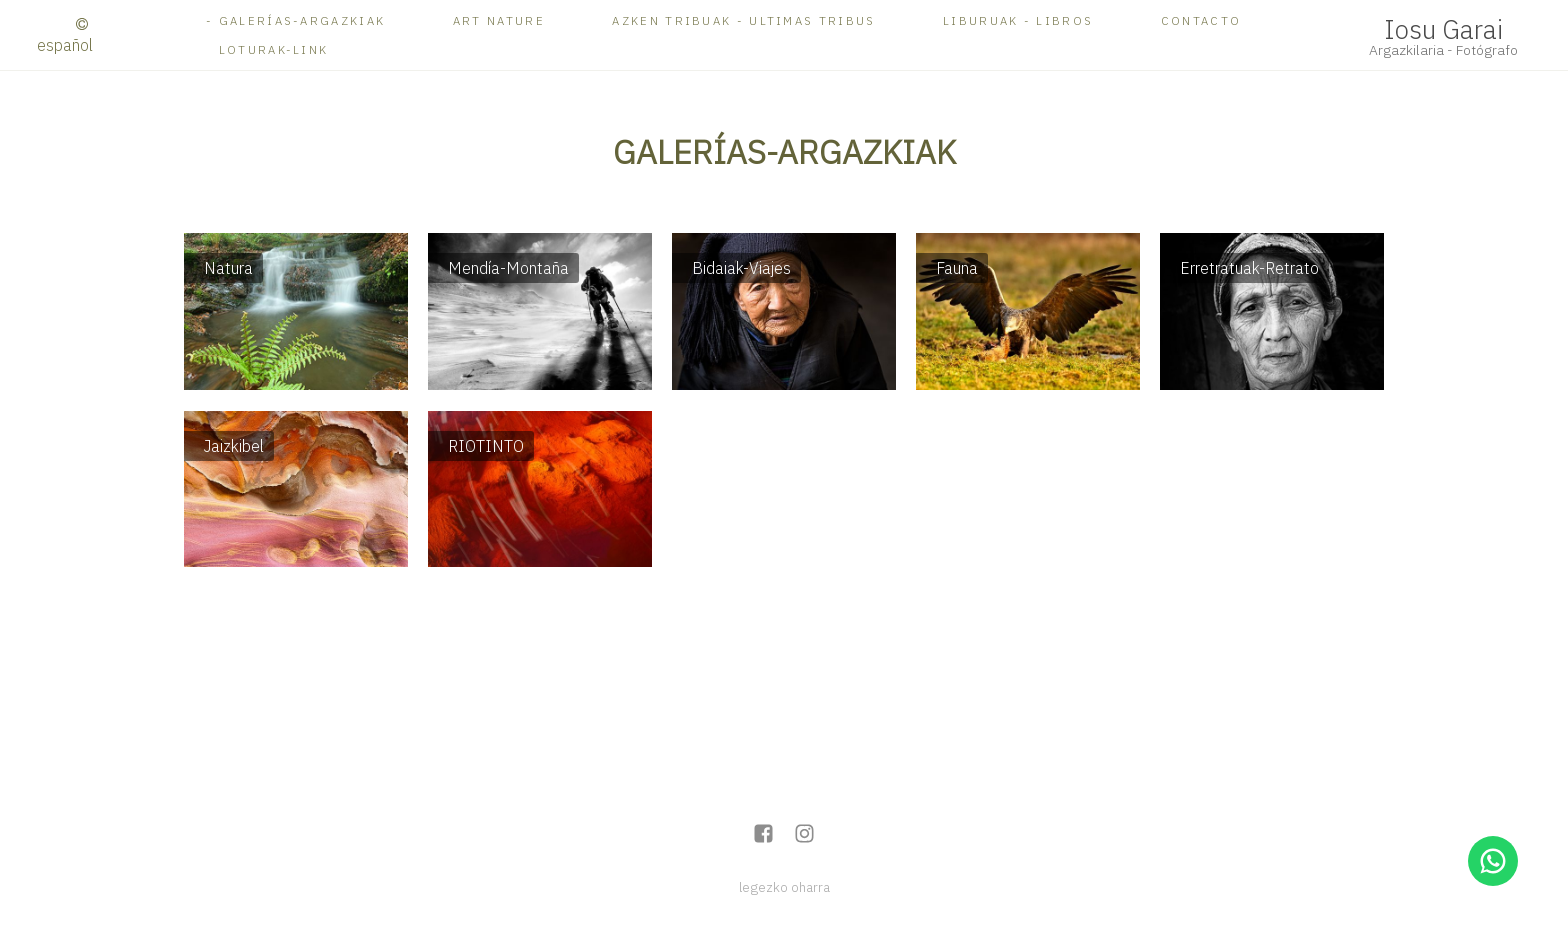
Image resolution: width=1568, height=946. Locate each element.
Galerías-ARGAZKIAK (302, 20)
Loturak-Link (274, 49)
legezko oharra (784, 887)
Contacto (1201, 20)
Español (65, 45)
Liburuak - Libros (1018, 20)
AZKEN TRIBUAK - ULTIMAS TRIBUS (743, 20)
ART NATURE (499, 20)
